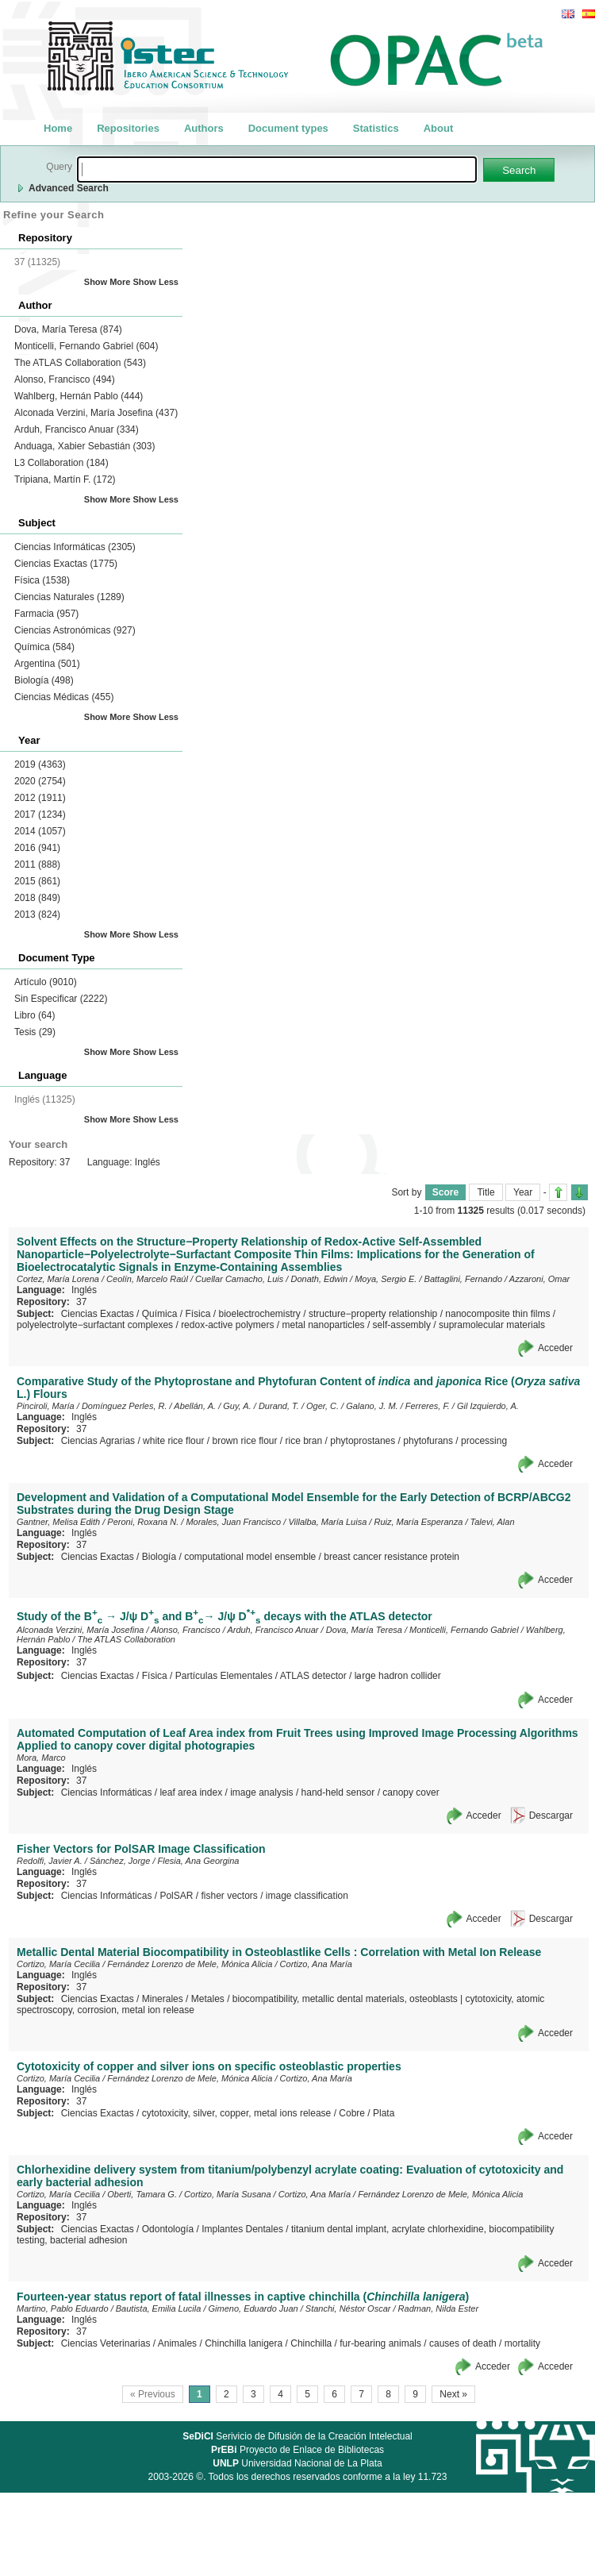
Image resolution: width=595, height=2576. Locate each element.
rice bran (304, 1440)
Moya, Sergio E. (385, 1279)
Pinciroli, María (46, 1406)
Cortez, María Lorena (58, 1279)
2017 (40, 814)
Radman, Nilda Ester (438, 2308)
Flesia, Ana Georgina (199, 1861)
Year (522, 1192)
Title (485, 1192)
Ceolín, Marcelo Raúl (147, 1279)
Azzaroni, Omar (539, 1279)
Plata (383, 2113)
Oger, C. (322, 1406)
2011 (37, 864)
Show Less (155, 282)
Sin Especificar (60, 998)
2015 (37, 881)
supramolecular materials (492, 1324)
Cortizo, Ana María (316, 1964)
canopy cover (410, 1792)
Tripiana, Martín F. (65, 479)
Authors (204, 128)
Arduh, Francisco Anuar (76, 429)
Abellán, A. (195, 1406)
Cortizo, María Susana (227, 2194)
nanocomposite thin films (497, 1313)
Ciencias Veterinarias (106, 2343)
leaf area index (190, 1792)
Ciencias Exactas (65, 563)
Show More (107, 282)
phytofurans (428, 1440)
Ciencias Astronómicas (75, 630)
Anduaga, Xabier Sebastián (84, 446)
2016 (37, 847)
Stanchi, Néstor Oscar (348, 2308)
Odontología (168, 2229)
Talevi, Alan (492, 1522)
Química (44, 647)
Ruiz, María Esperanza (418, 1522)
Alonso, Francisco (64, 379)
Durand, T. (279, 1406)
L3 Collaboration (61, 462)
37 (81, 1301)
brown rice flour (244, 1440)
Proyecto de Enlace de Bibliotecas (297, 2449)
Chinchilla (311, 2343)
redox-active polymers (227, 1324)
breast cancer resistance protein (391, 1556)
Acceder (555, 1347)
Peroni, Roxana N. (142, 1522)
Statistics (376, 128)
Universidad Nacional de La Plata (297, 2463)
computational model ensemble (250, 1556)
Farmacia (46, 613)
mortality (522, 2343)
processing (484, 1440)
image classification (307, 1895)
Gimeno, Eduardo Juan (253, 2308)
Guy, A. (237, 1406)
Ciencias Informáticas (75, 547)
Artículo (45, 982)
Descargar (551, 1815)
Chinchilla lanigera (243, 2343)
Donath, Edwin (318, 1279)
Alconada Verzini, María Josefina (96, 412)
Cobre (352, 2113)
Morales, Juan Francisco (233, 1522)
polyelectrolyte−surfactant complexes (95, 1324)
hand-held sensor (338, 1792)
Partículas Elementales (224, 1675)
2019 (40, 764)
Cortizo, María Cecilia (58, 1964)
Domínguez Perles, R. (124, 1406)
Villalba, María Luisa (327, 1522)
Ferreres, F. (427, 1406)
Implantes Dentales (242, 2229)
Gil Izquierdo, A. (488, 1406)
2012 (40, 797)
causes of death (463, 2343)
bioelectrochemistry (259, 1313)
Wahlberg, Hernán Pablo (78, 396)
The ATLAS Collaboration (80, 362)
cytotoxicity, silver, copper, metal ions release (237, 2113)
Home (58, 128)
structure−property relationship (373, 1313)
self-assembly (402, 1324)
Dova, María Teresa (68, 329)
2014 (40, 831)
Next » (453, 2394)
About (439, 128)
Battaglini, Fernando (463, 1279)
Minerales (162, 1998)
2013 (37, 914)
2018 (37, 897)
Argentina (47, 663)
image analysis (261, 1792)
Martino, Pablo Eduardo (63, 2308)
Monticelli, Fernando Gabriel (86, 346)
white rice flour (173, 1440)
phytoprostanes (362, 1440)
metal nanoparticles (323, 1324)
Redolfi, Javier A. (50, 1861)
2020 (40, 781)
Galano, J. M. (371, 1406)
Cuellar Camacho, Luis (239, 1279)
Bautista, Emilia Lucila (159, 2308)
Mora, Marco (41, 1757)
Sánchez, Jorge (120, 1861)
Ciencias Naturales (69, 597)
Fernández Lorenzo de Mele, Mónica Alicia (189, 1964)
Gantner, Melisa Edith (58, 1522)
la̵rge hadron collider (398, 1675)
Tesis (35, 1032)
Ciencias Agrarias (98, 1440)
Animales (177, 2343)
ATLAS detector (313, 1675)
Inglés (84, 1290)
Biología (44, 680)
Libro (34, 1015)
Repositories (128, 128)
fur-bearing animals (380, 2343)
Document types (288, 128)
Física (42, 580)
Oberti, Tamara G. (142, 2194)
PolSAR (176, 1895)
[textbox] (277, 169)
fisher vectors (229, 1895)
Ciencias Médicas (63, 697)
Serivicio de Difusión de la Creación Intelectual (297, 2436)
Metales (208, 1998)
